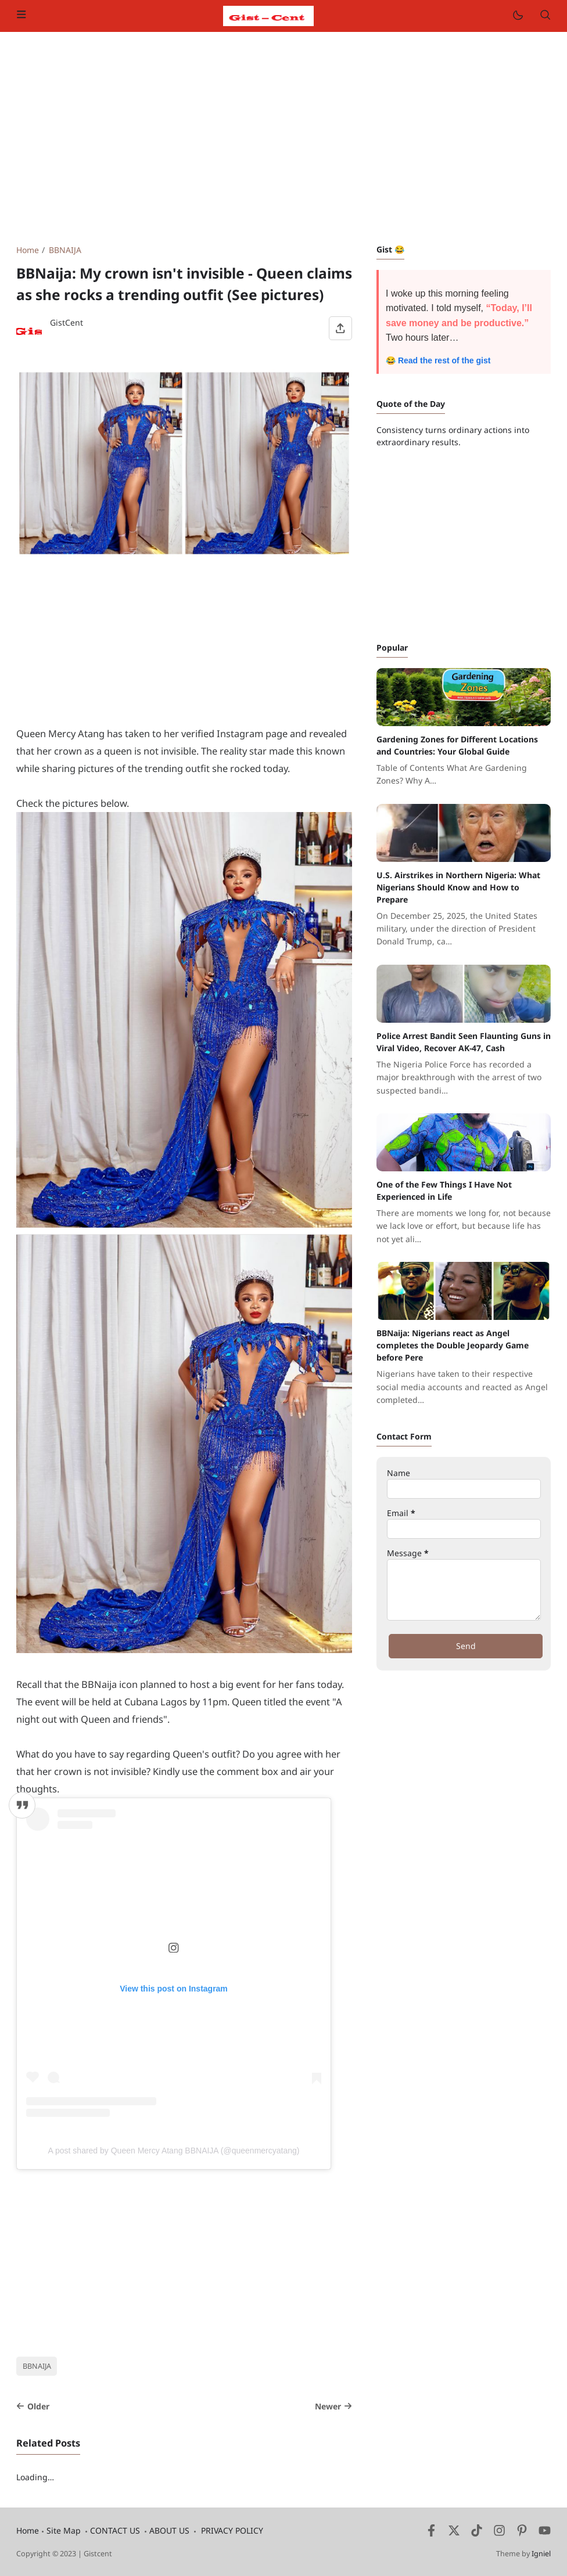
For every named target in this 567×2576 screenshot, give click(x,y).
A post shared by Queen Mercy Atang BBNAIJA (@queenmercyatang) (174, 2150)
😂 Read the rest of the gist (438, 360)
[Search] (545, 16)
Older (32, 2406)
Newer (333, 2406)
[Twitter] (454, 2533)
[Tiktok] (478, 2533)
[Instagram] (499, 2533)
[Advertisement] (283, 138)
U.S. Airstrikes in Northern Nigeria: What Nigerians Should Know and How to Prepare (458, 887)
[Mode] (517, 16)
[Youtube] (545, 2533)
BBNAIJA (37, 2366)
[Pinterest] (522, 2533)
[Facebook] (431, 2533)
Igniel (541, 2554)
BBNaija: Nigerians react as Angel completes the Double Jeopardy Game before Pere (452, 1345)
